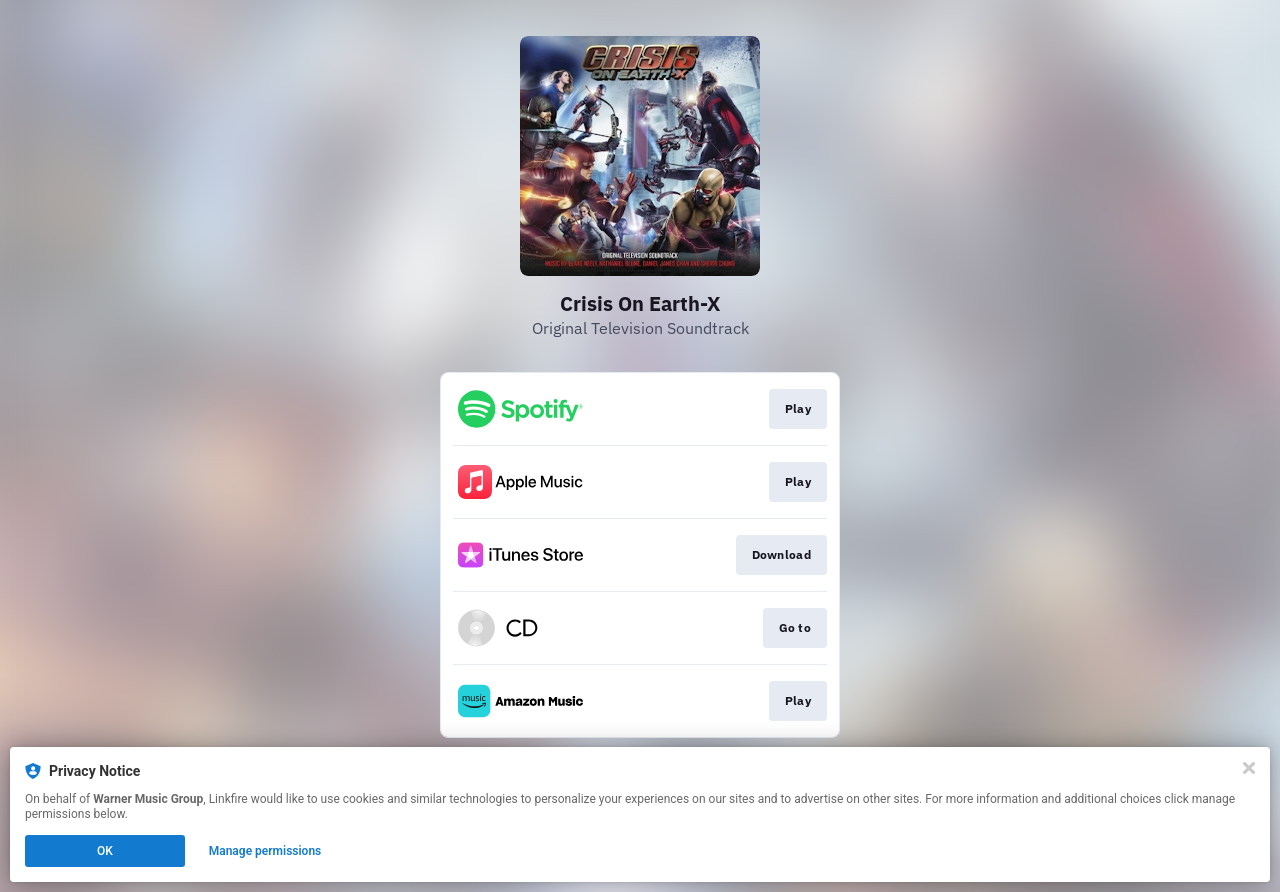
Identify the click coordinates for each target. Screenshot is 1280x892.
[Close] (1249, 768)
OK (105, 851)
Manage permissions (265, 851)
